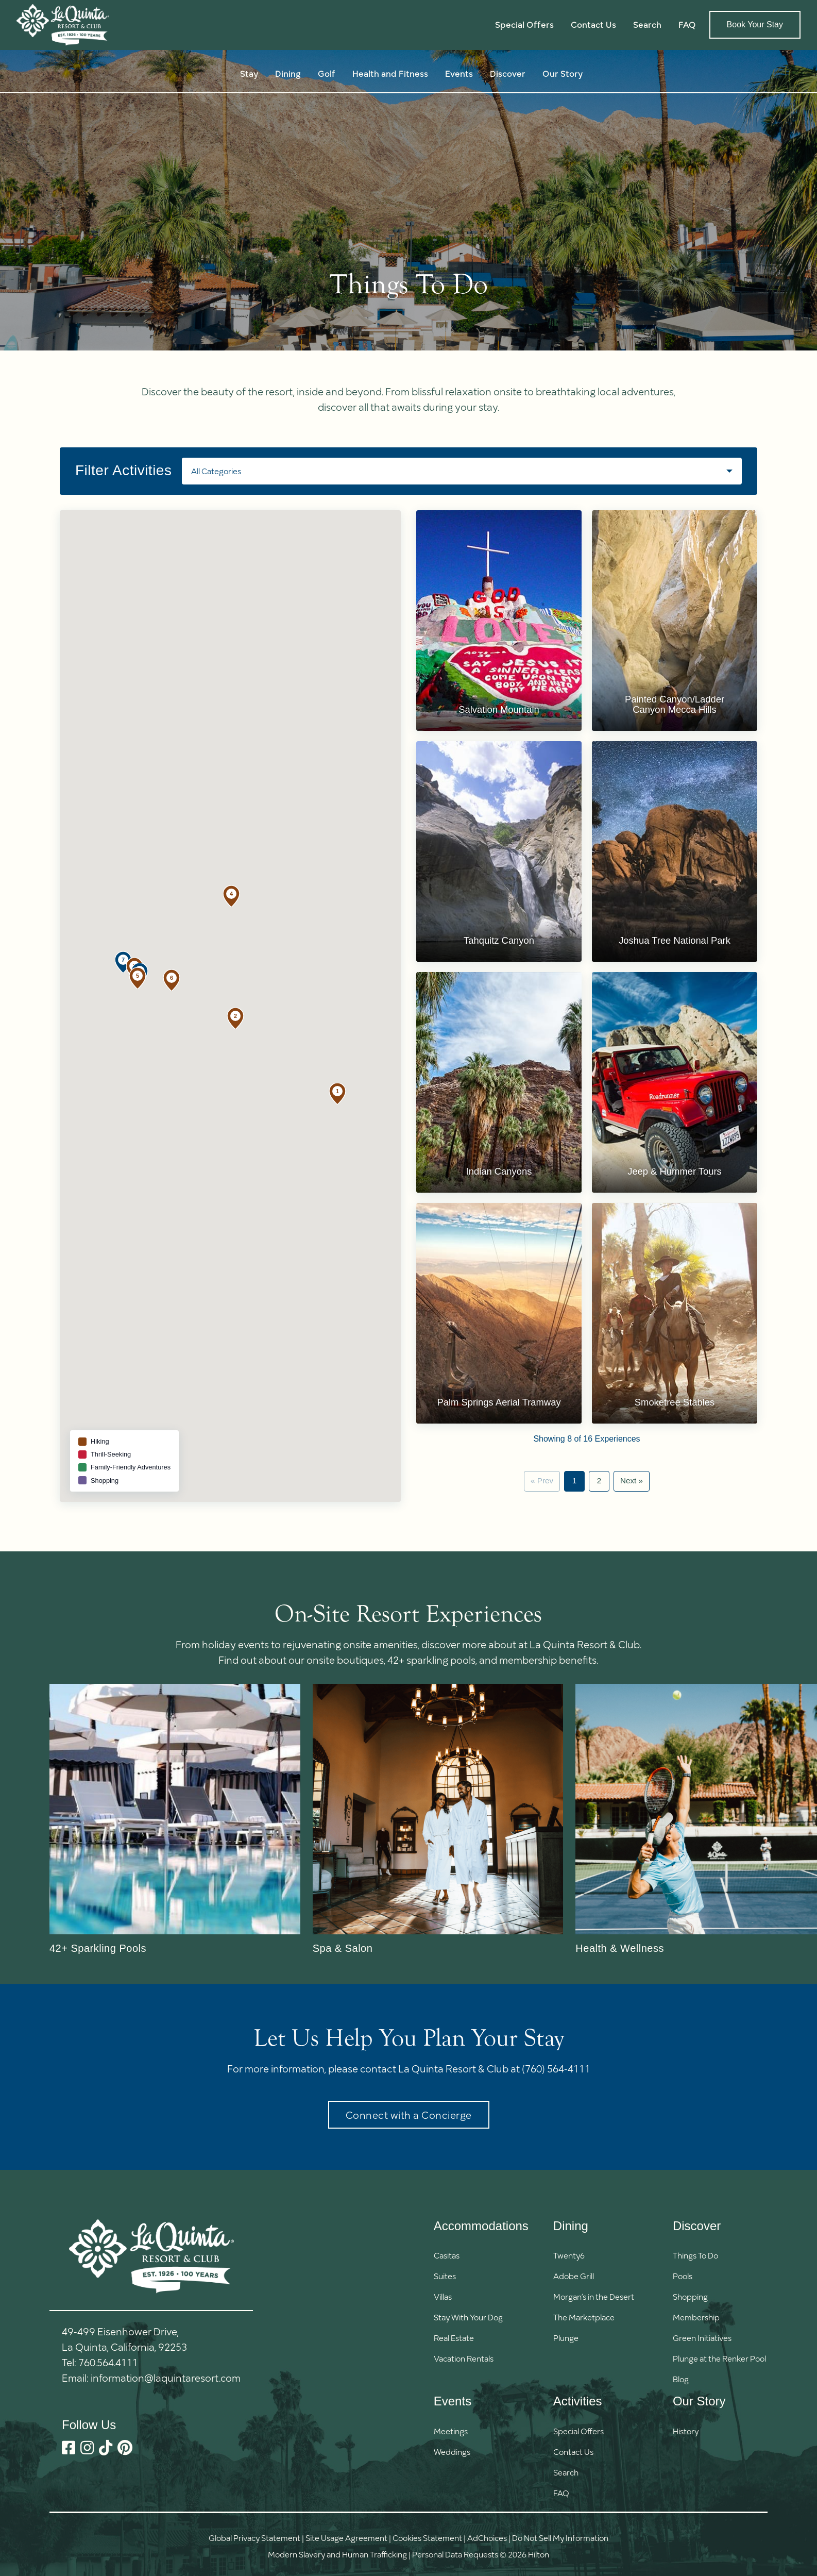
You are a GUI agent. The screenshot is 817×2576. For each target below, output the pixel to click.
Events (459, 73)
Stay (249, 73)
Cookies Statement (427, 2537)
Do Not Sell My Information (560, 2537)
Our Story (562, 73)
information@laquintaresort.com (166, 2377)
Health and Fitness (390, 73)
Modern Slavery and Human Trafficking (337, 2554)
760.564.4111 (108, 2362)
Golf (326, 73)
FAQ (687, 24)
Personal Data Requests (455, 2554)
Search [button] (647, 24)
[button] (337, 1094)
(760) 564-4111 (556, 2068)
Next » (631, 1480)
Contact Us (593, 24)
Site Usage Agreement (346, 2537)
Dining (288, 73)
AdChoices (487, 2537)
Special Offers (524, 24)
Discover (507, 73)
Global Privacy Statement (254, 2537)
